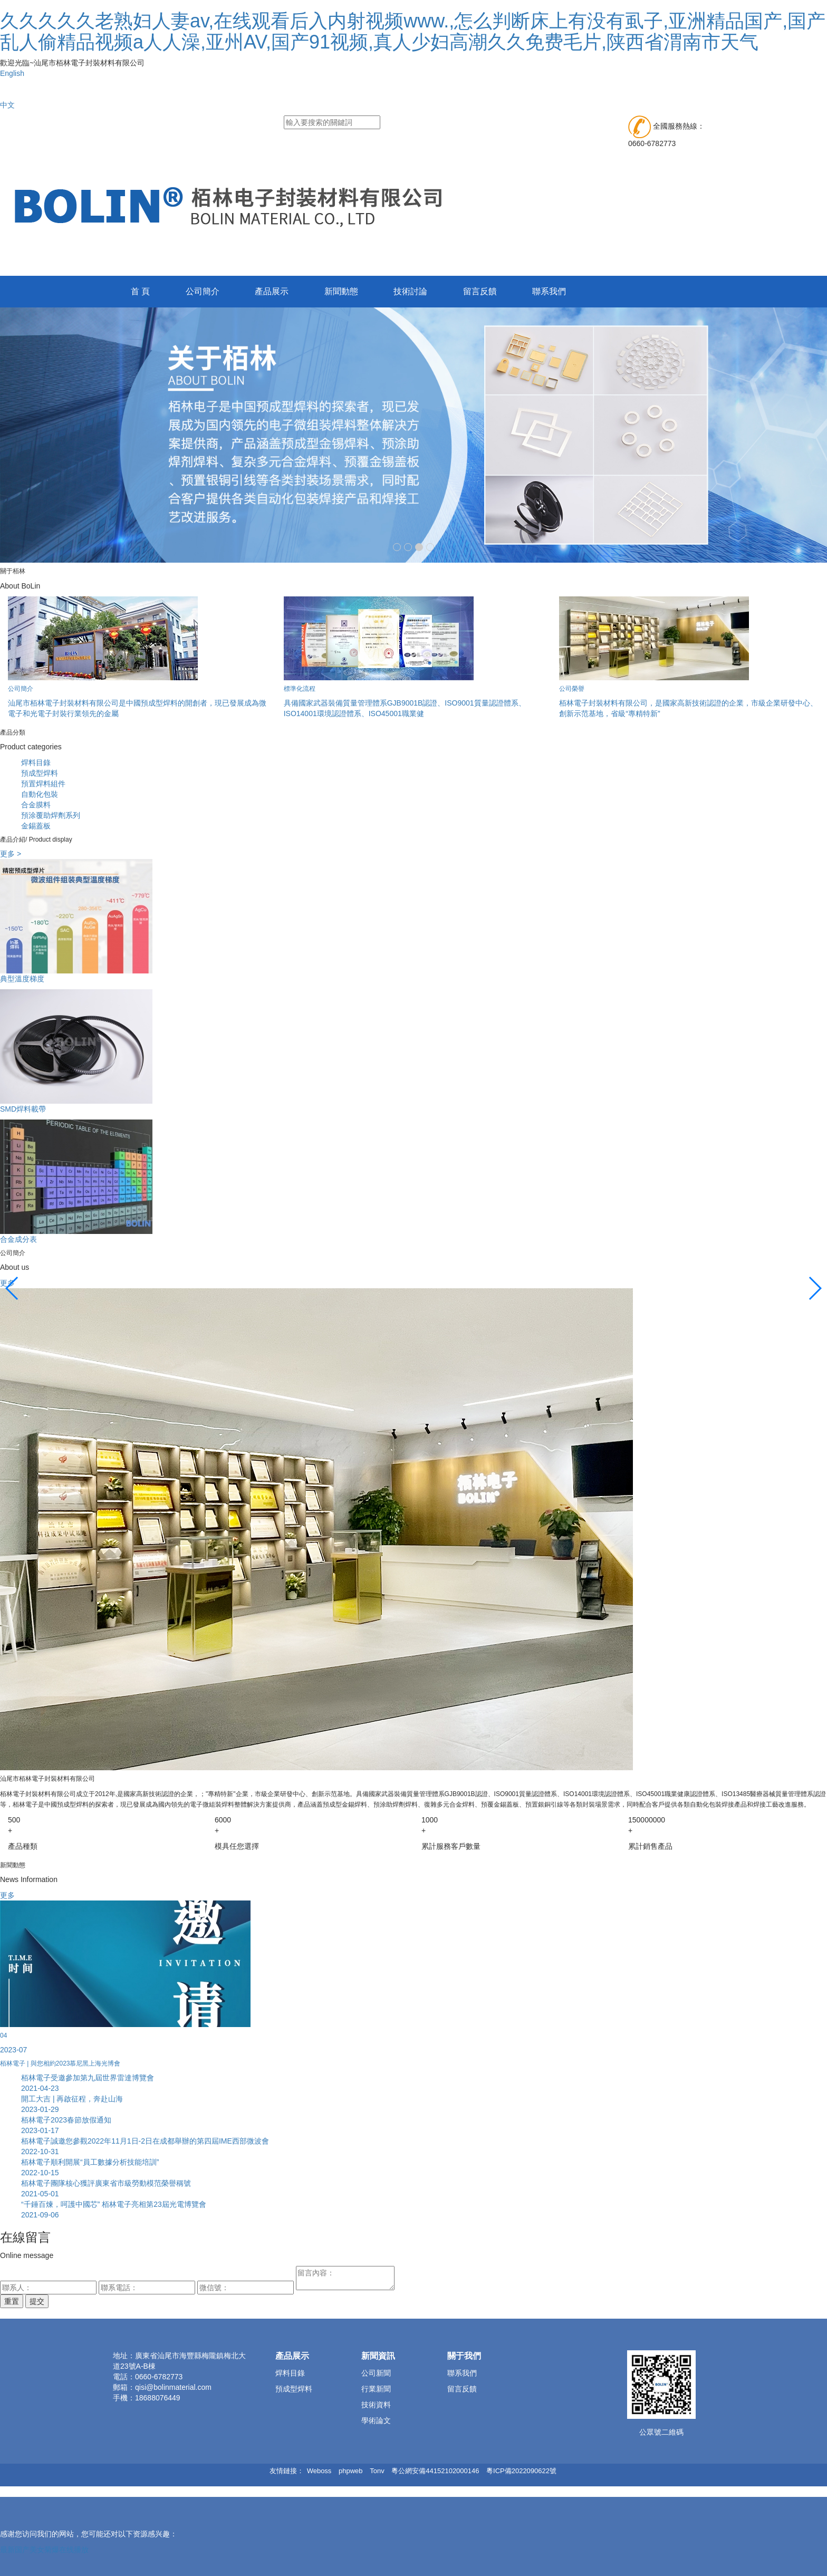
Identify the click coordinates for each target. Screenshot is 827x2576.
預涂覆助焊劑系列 (50, 815)
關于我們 (464, 2355)
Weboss (319, 2471)
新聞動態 (342, 291)
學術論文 (376, 2420)
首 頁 (140, 291)
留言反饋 (481, 291)
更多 (7, 1895)
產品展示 (272, 291)
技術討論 (411, 291)
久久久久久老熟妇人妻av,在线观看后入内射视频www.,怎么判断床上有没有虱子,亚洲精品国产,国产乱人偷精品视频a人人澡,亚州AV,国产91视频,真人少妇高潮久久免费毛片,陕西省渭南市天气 (412, 31)
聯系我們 (551, 291)
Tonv (377, 2471)
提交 (37, 2301)
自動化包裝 (39, 794)
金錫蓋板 (36, 826)
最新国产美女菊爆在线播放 (44, 2549)
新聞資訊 (378, 2355)
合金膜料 (36, 804)
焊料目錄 (36, 762)
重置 (11, 2301)
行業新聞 (376, 2389)
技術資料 (376, 2404)
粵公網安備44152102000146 (435, 2471)
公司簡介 (202, 291)
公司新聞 (376, 2373)
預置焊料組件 (43, 783)
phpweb (351, 2471)
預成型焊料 (39, 773)
